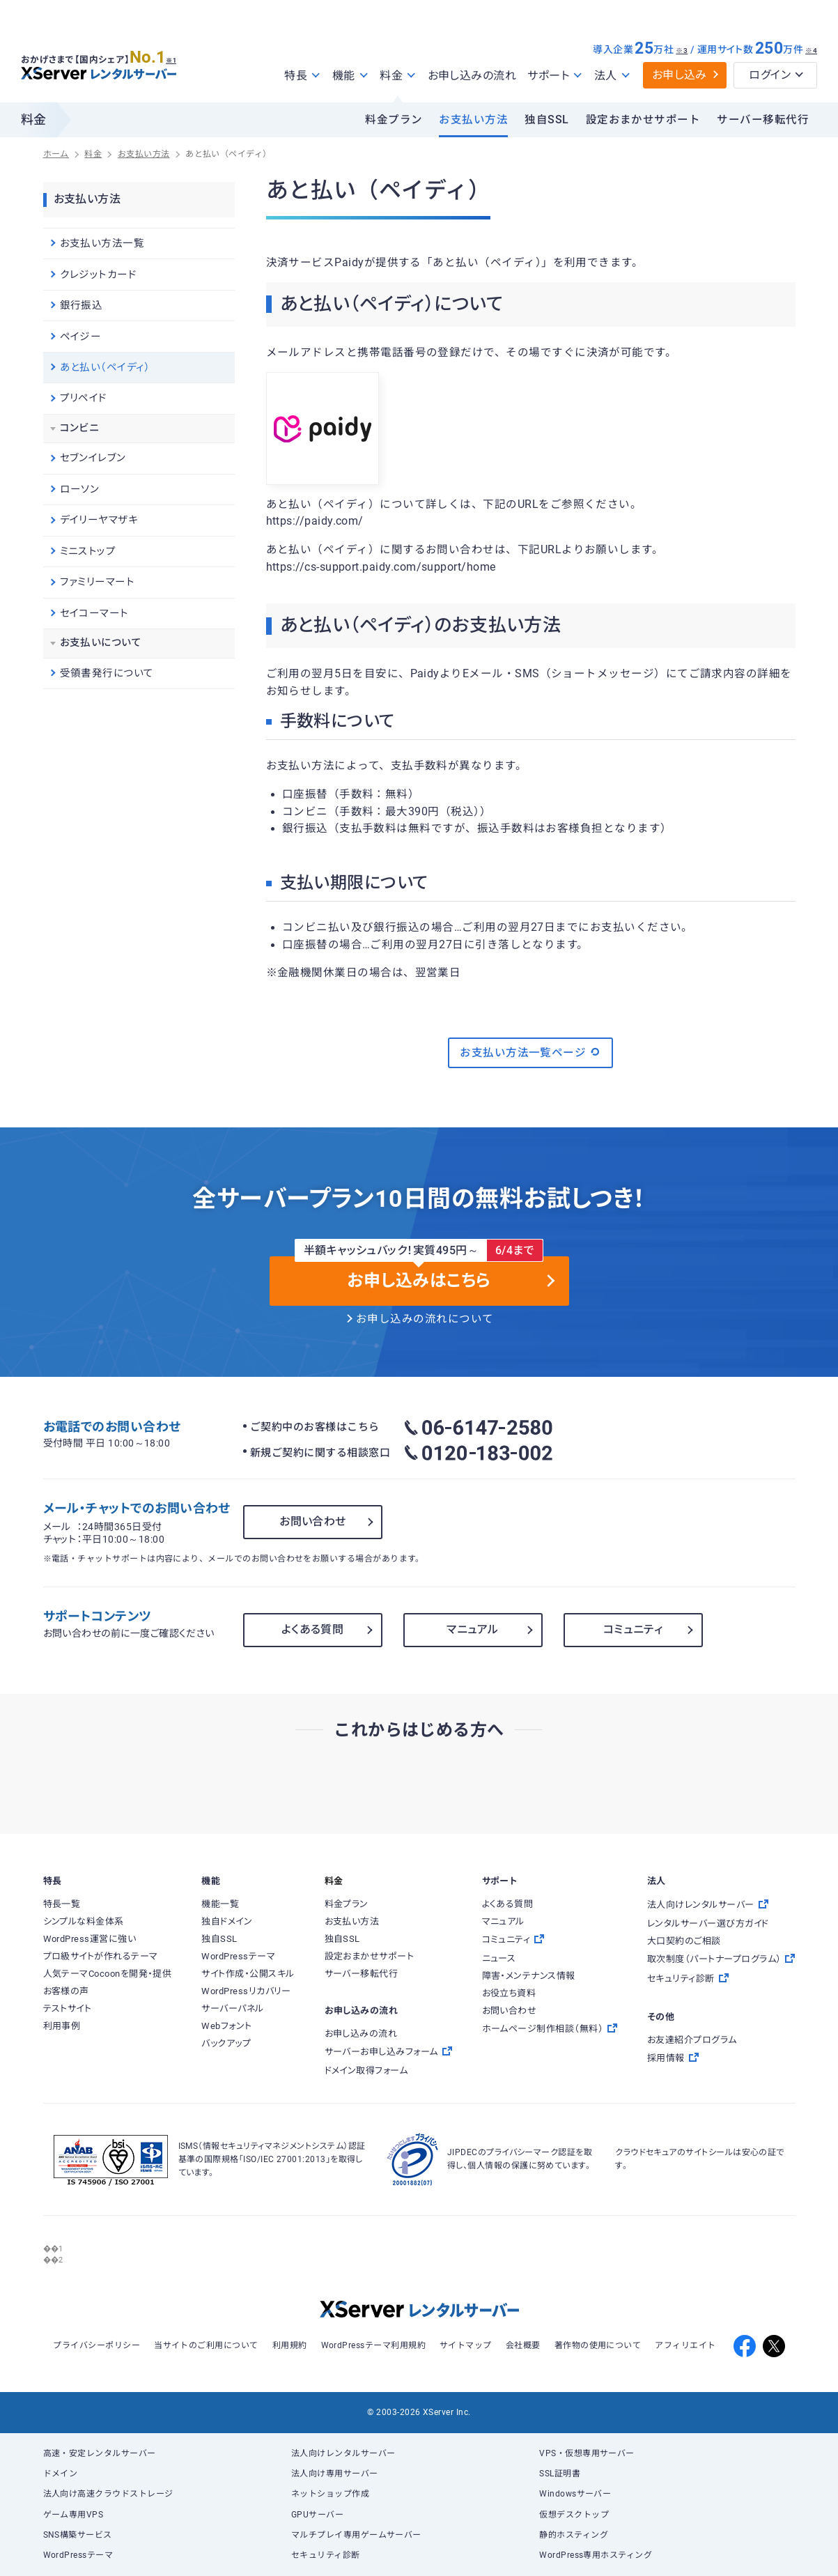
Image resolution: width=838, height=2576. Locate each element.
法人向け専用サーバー (334, 2473)
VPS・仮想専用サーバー (587, 2453)
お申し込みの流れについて (425, 1319)
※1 (178, 56)
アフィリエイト (685, 2345)
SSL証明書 (559, 2473)
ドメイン (60, 2473)
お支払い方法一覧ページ (530, 1052)
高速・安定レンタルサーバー (99, 2453)
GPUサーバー (317, 2515)
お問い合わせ (312, 1521)
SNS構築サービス (77, 2535)
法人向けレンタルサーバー (343, 2453)
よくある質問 (312, 1629)
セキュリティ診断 (325, 2555)
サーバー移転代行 (763, 120)
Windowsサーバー (575, 2494)
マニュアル (472, 1629)
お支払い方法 (473, 120)
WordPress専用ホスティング (595, 2555)
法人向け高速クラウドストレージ (108, 2494)
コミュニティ (633, 1629)
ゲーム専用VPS (73, 2515)
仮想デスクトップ (574, 2515)
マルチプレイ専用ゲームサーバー (356, 2535)
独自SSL (546, 120)
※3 (682, 50)
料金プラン (393, 120)
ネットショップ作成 (330, 2494)
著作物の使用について (598, 2345)
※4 (811, 50)
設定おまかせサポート (643, 120)
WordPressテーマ (78, 2555)
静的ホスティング (573, 2535)
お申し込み (679, 75)
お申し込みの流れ (472, 75)
